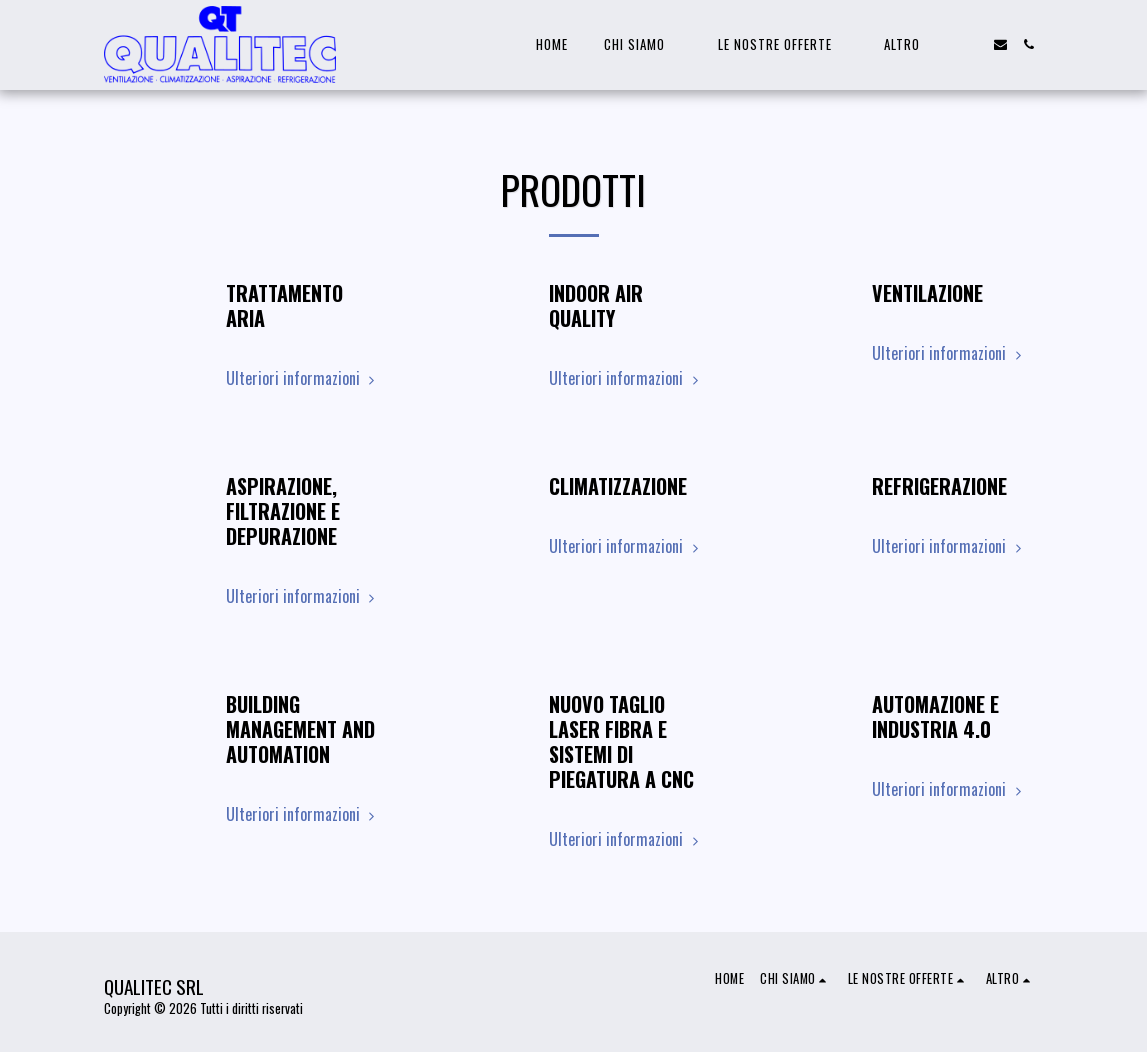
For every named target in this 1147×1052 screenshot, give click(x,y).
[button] (643, 44)
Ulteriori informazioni (303, 378)
